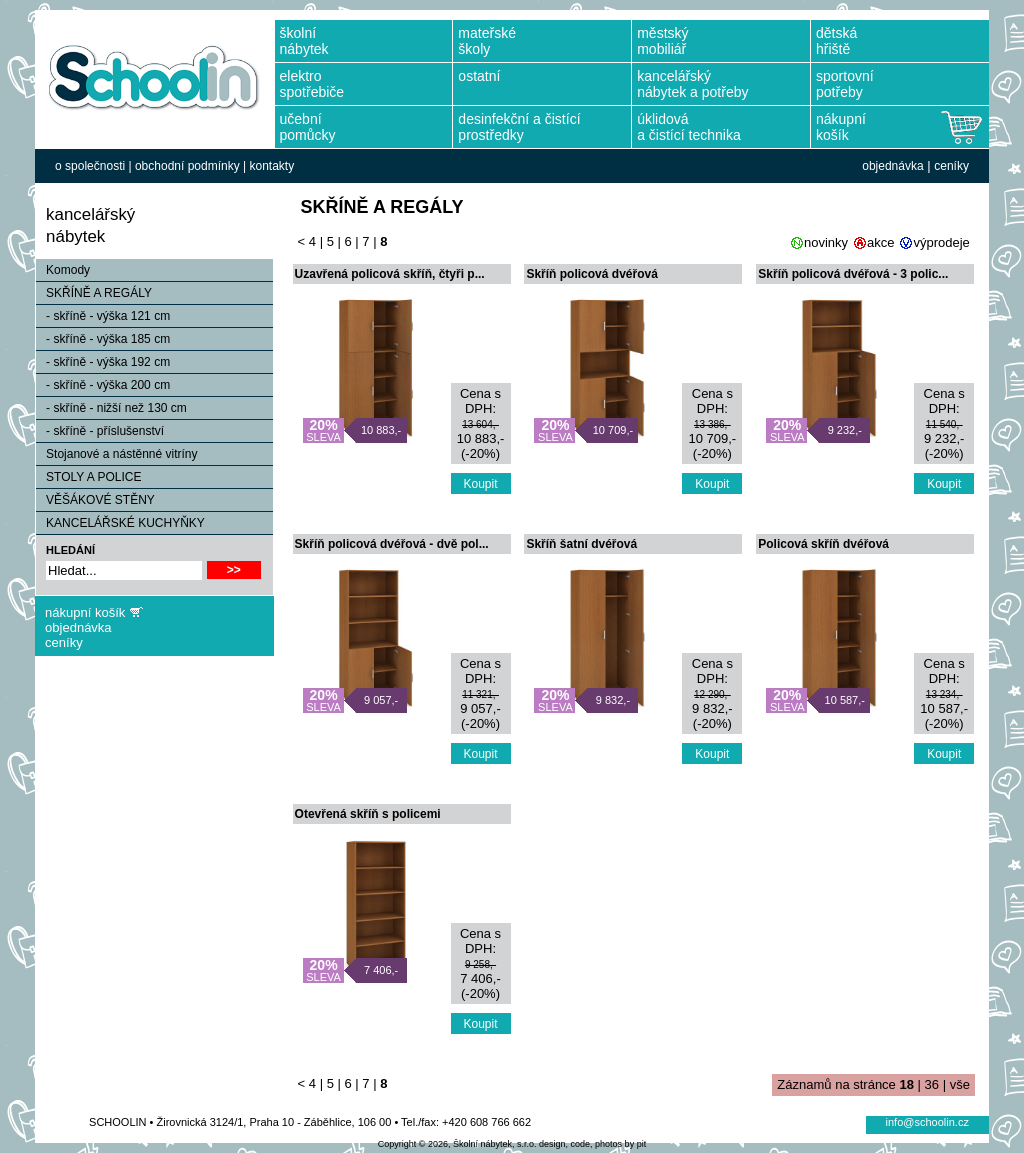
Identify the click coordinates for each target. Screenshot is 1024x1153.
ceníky (951, 166)
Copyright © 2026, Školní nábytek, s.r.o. (457, 1144)
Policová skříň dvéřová (823, 544)
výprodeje (941, 242)
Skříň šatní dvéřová (581, 544)
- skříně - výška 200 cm (103, 385)
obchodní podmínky (187, 166)
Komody (63, 270)
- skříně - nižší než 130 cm (111, 408)
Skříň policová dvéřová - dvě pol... (392, 544)
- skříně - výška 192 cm (103, 362)
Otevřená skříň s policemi (368, 814)
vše (960, 1084)
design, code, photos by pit (592, 1144)
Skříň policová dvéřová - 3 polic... (853, 274)
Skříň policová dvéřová (591, 274)
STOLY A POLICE (88, 477)
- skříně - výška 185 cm (103, 339)
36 (932, 1084)
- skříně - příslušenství (100, 431)
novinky (826, 242)
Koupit (481, 484)
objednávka (892, 166)
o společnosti (90, 166)
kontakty (271, 166)
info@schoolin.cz (927, 1122)
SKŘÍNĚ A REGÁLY (94, 293)
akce (880, 242)
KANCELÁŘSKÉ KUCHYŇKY (120, 523)
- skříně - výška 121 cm (103, 316)
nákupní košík (85, 612)
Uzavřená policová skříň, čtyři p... (390, 274)
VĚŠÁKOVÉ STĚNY (95, 500)
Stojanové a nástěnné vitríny (116, 454)
